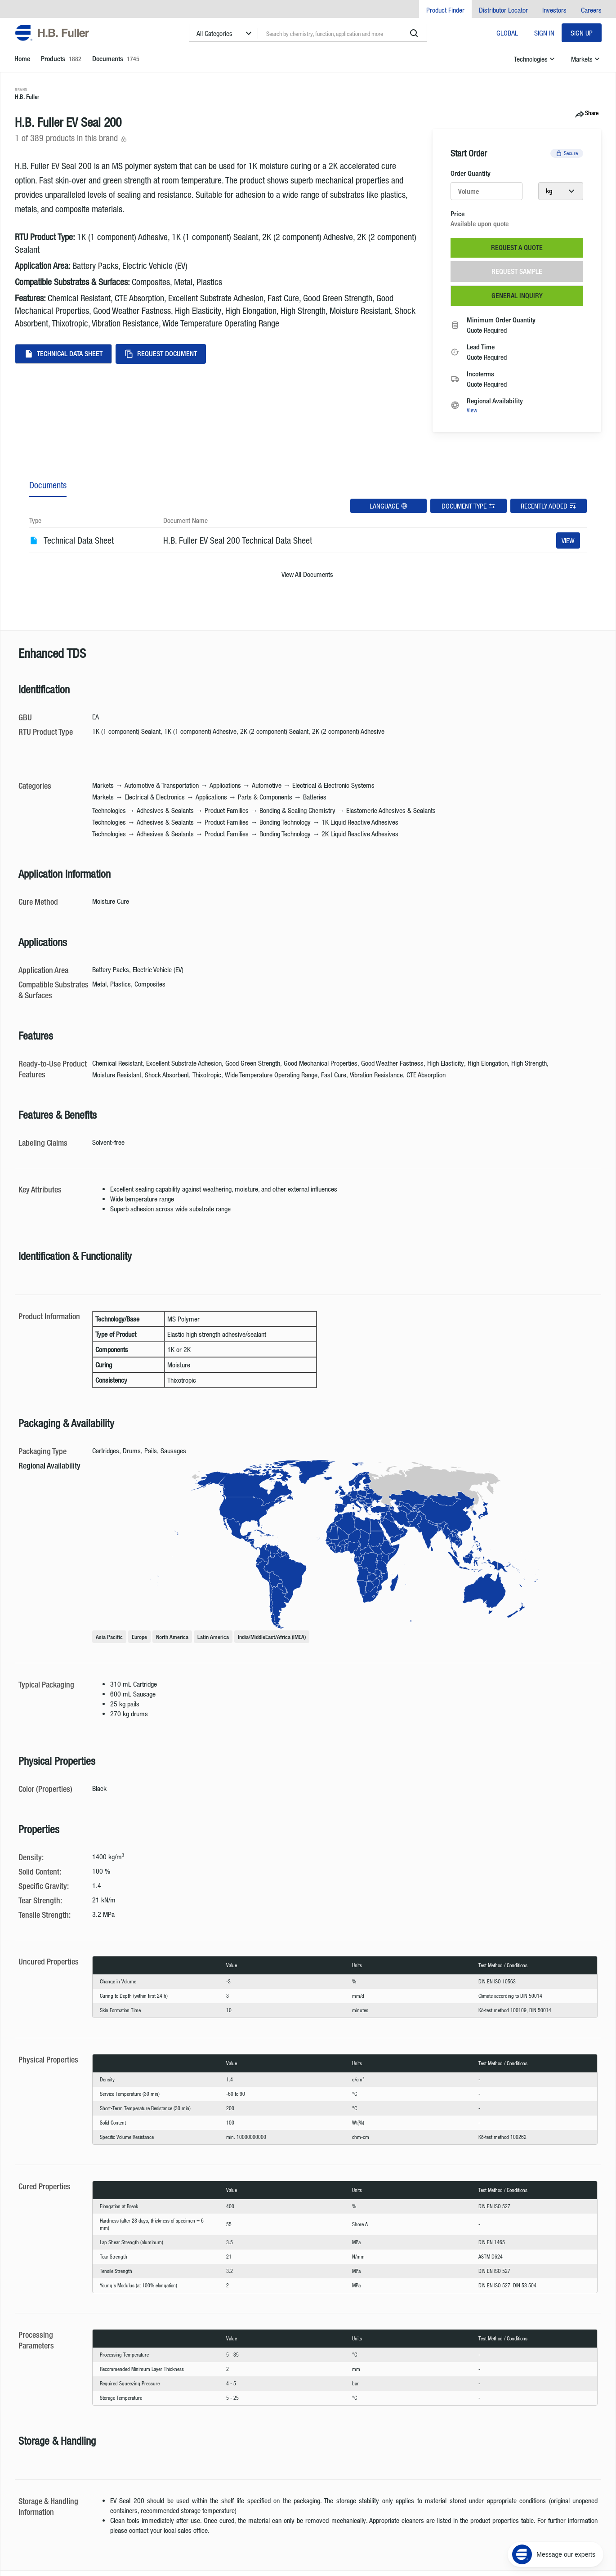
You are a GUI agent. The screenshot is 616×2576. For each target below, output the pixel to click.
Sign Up (582, 33)
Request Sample (516, 271)
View (472, 410)
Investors (554, 10)
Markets (586, 58)
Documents (48, 485)
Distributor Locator (503, 10)
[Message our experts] (555, 2520)
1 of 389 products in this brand (71, 138)
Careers (591, 10)
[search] (414, 33)
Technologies (535, 58)
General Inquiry (517, 295)
